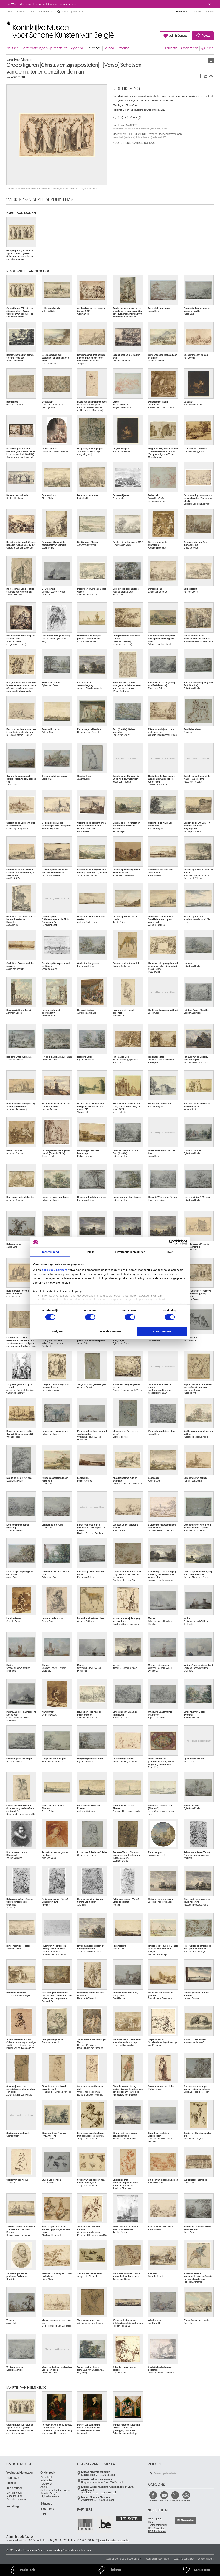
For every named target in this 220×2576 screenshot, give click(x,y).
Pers (32, 11)
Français (197, 11)
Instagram (175, 2500)
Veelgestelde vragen (20, 2472)
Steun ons (47, 2508)
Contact (21, 11)
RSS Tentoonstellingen (157, 2523)
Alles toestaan (162, 1331)
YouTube (164, 2500)
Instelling (124, 48)
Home (9, 11)
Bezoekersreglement (17, 2499)
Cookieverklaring (206, 2559)
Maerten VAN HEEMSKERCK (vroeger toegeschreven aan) (148, 135)
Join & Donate (178, 35)
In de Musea (14, 2488)
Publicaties (46, 2480)
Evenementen (46, 11)
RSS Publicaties (157, 2531)
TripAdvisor (186, 2500)
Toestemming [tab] (50, 1251)
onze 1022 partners (54, 1269)
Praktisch (12, 48)
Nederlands (182, 11)
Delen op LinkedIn (205, 76)
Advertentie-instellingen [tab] (130, 1251)
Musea (109, 48)
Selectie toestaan (110, 1331)
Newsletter (187, 2520)
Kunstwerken (211, 60)
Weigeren (58, 1331)
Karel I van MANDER (140, 127)
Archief (44, 2486)
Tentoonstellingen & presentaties (44, 48)
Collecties (94, 48)
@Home (207, 48)
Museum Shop (14, 2495)
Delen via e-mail (211, 76)
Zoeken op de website (58, 12)
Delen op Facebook (200, 76)
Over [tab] (170, 1251)
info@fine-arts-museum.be (114, 2540)
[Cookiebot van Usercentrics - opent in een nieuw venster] (171, 1242)
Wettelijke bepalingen (184, 2559)
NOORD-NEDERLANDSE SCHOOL (134, 142)
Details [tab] (90, 1251)
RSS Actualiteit (156, 2528)
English (210, 11)
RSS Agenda (155, 2518)
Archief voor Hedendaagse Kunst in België (55, 2492)
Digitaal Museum (49, 2496)
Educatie (171, 48)
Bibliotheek (46, 2477)
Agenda (77, 48)
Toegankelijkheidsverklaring (158, 2559)
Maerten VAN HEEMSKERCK (26, 2387)
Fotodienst (46, 2483)
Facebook (153, 2500)
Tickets (206, 35)
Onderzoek (189, 48)
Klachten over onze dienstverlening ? (123, 2559)
